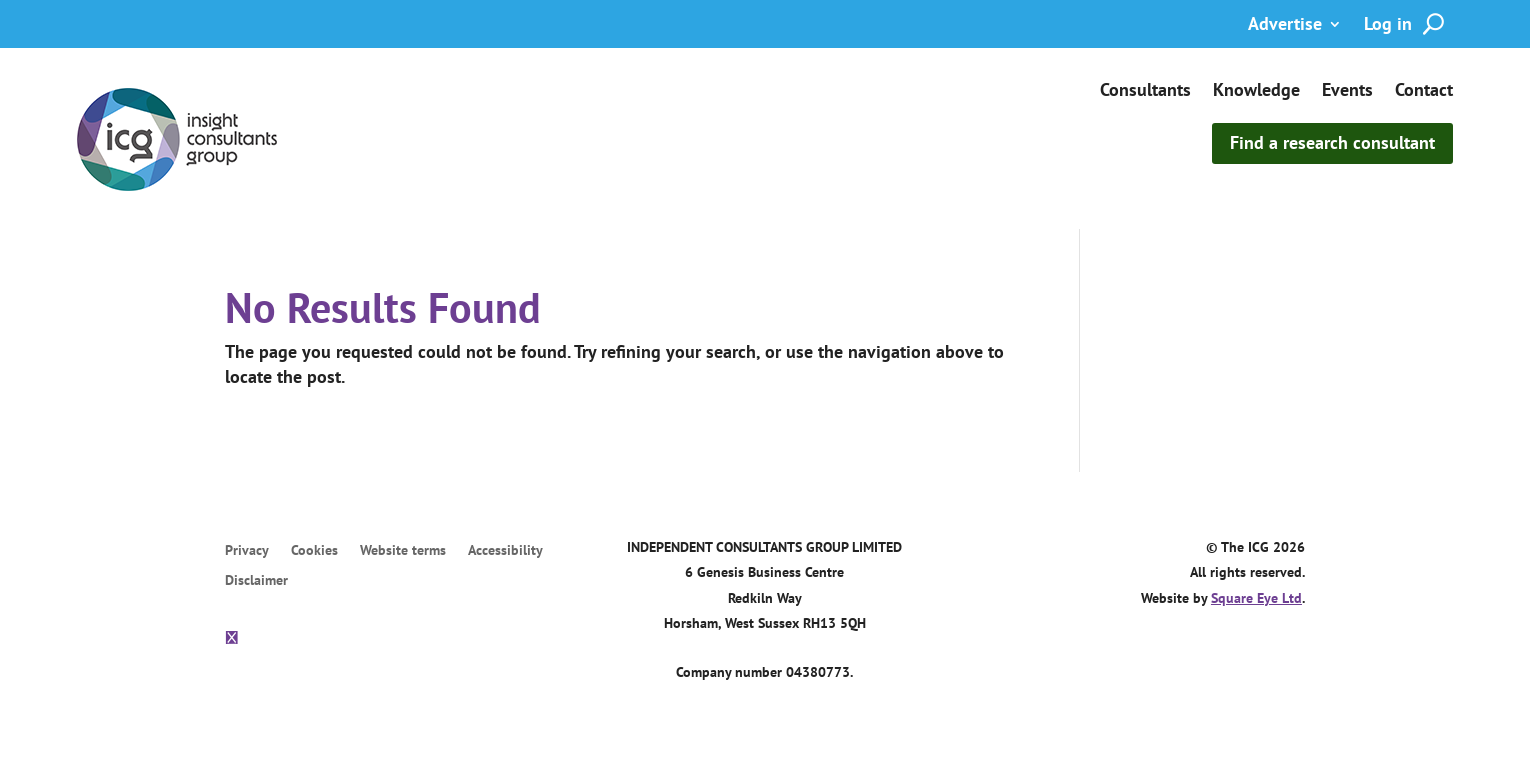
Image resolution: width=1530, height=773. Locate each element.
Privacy (247, 552)
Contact (1424, 92)
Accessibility (505, 552)
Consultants (1145, 92)
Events (1347, 92)
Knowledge (1256, 92)
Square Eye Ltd (1256, 598)
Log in (1388, 26)
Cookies (314, 552)
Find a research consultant (1332, 142)
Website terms (403, 552)
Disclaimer (256, 582)
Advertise (1285, 26)
